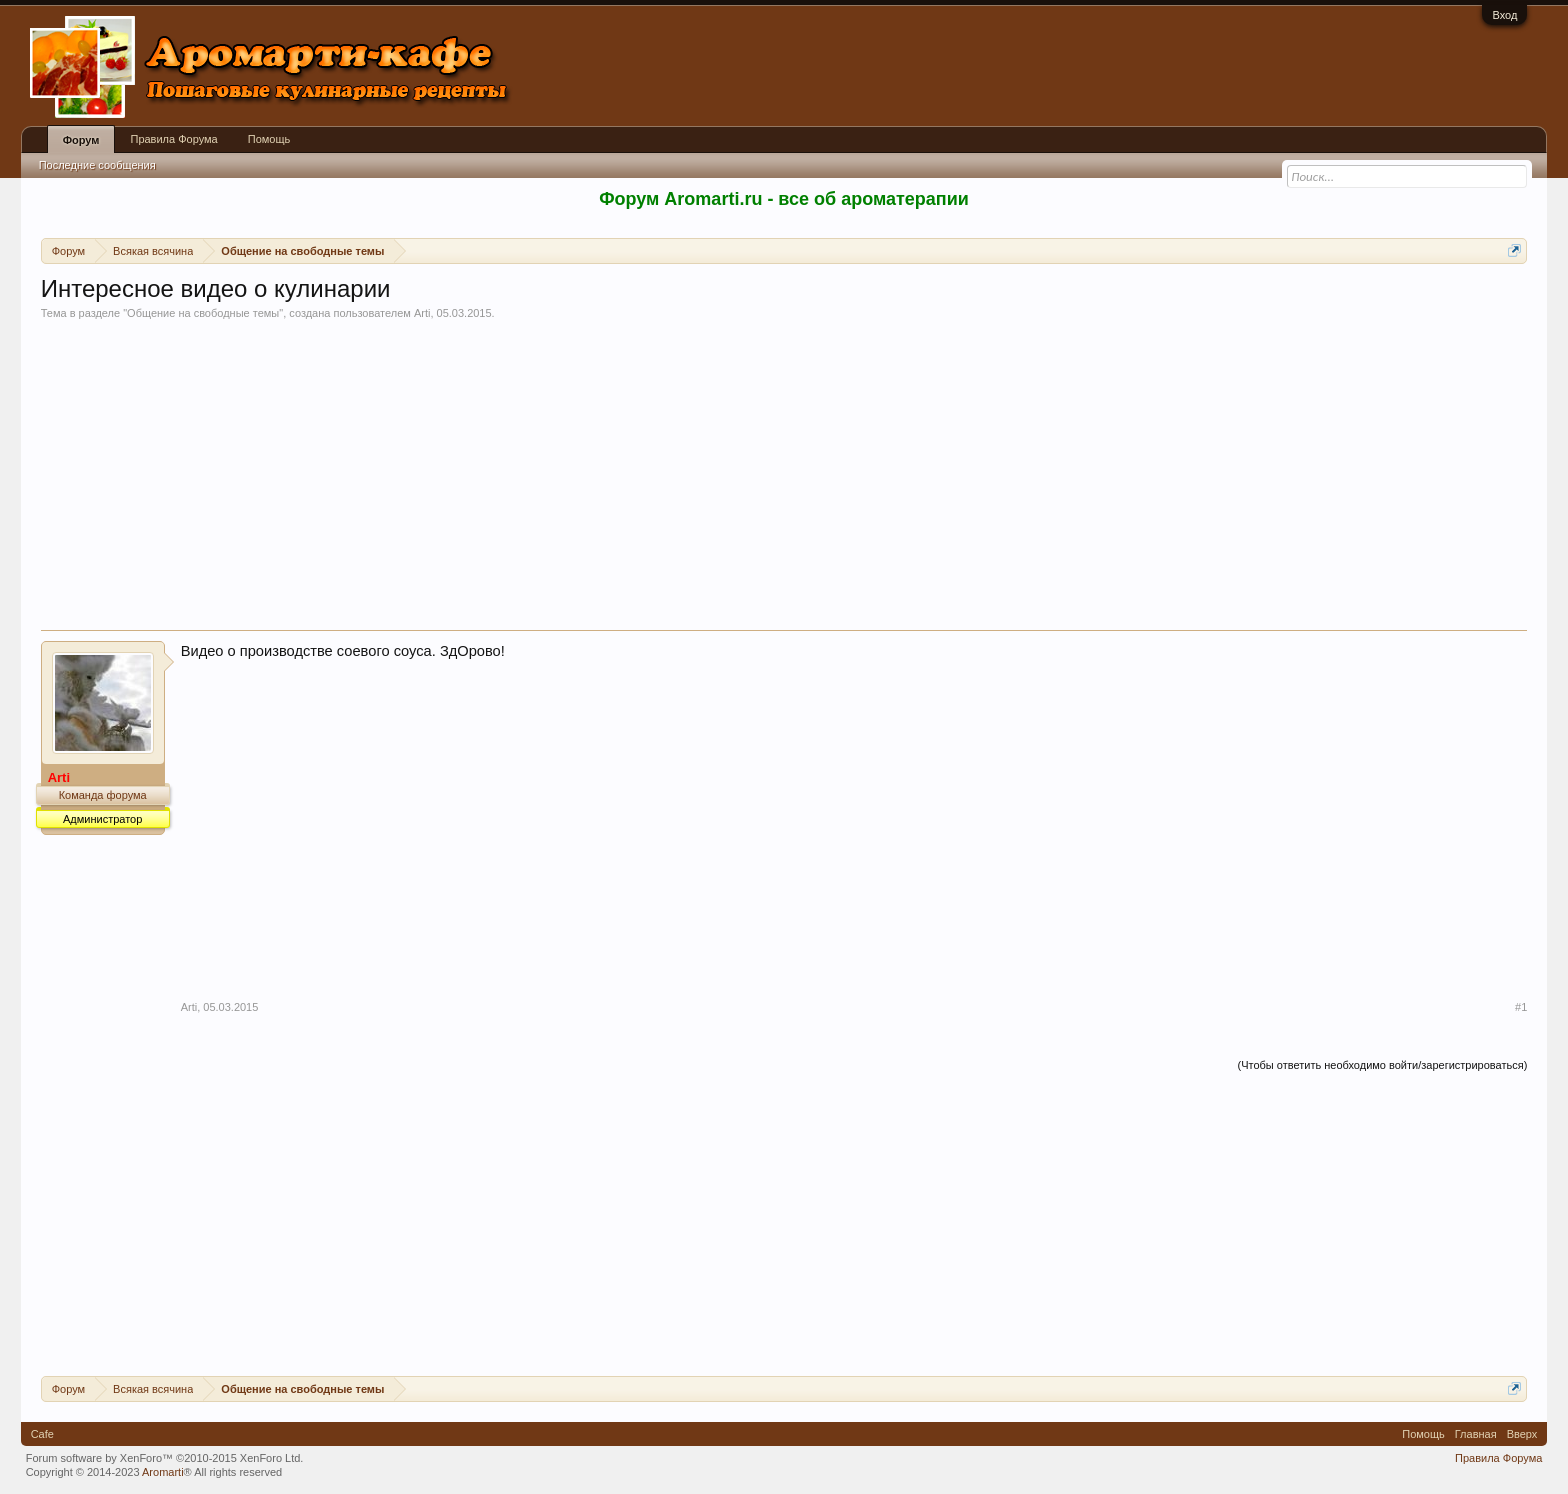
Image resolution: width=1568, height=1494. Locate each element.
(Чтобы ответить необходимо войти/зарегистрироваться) (1383, 1065)
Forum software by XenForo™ (165, 1458)
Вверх (1522, 1434)
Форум (81, 140)
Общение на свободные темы (203, 313)
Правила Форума (173, 139)
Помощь (269, 139)
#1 (1521, 1007)
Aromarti (163, 1472)
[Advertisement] (784, 480)
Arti (422, 313)
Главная (1476, 1434)
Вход (1504, 15)
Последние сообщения (97, 165)
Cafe (42, 1434)
